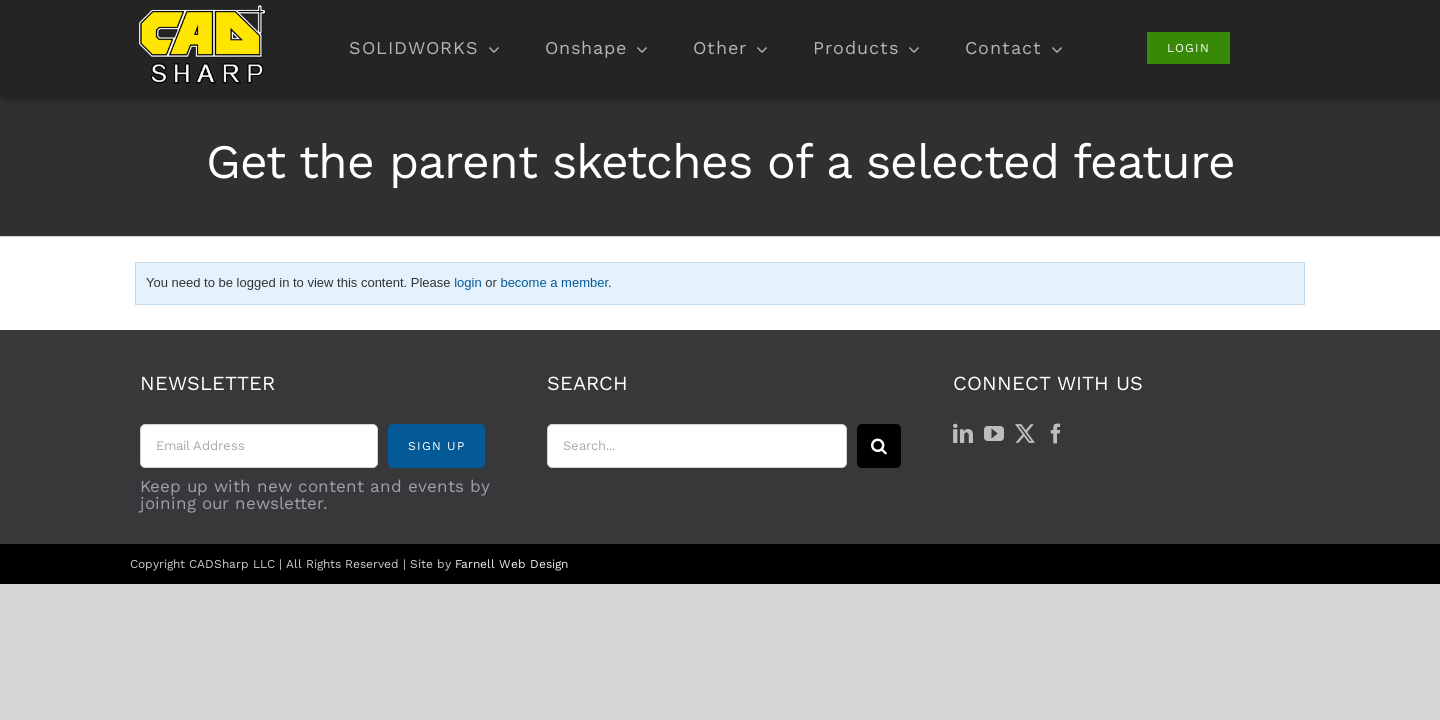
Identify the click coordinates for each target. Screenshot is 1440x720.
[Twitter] (1025, 434)
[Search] (879, 446)
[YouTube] (994, 434)
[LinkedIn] (963, 434)
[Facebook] (1056, 434)
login (467, 282)
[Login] (1188, 48)
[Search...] (697, 446)
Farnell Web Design (511, 564)
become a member (554, 282)
